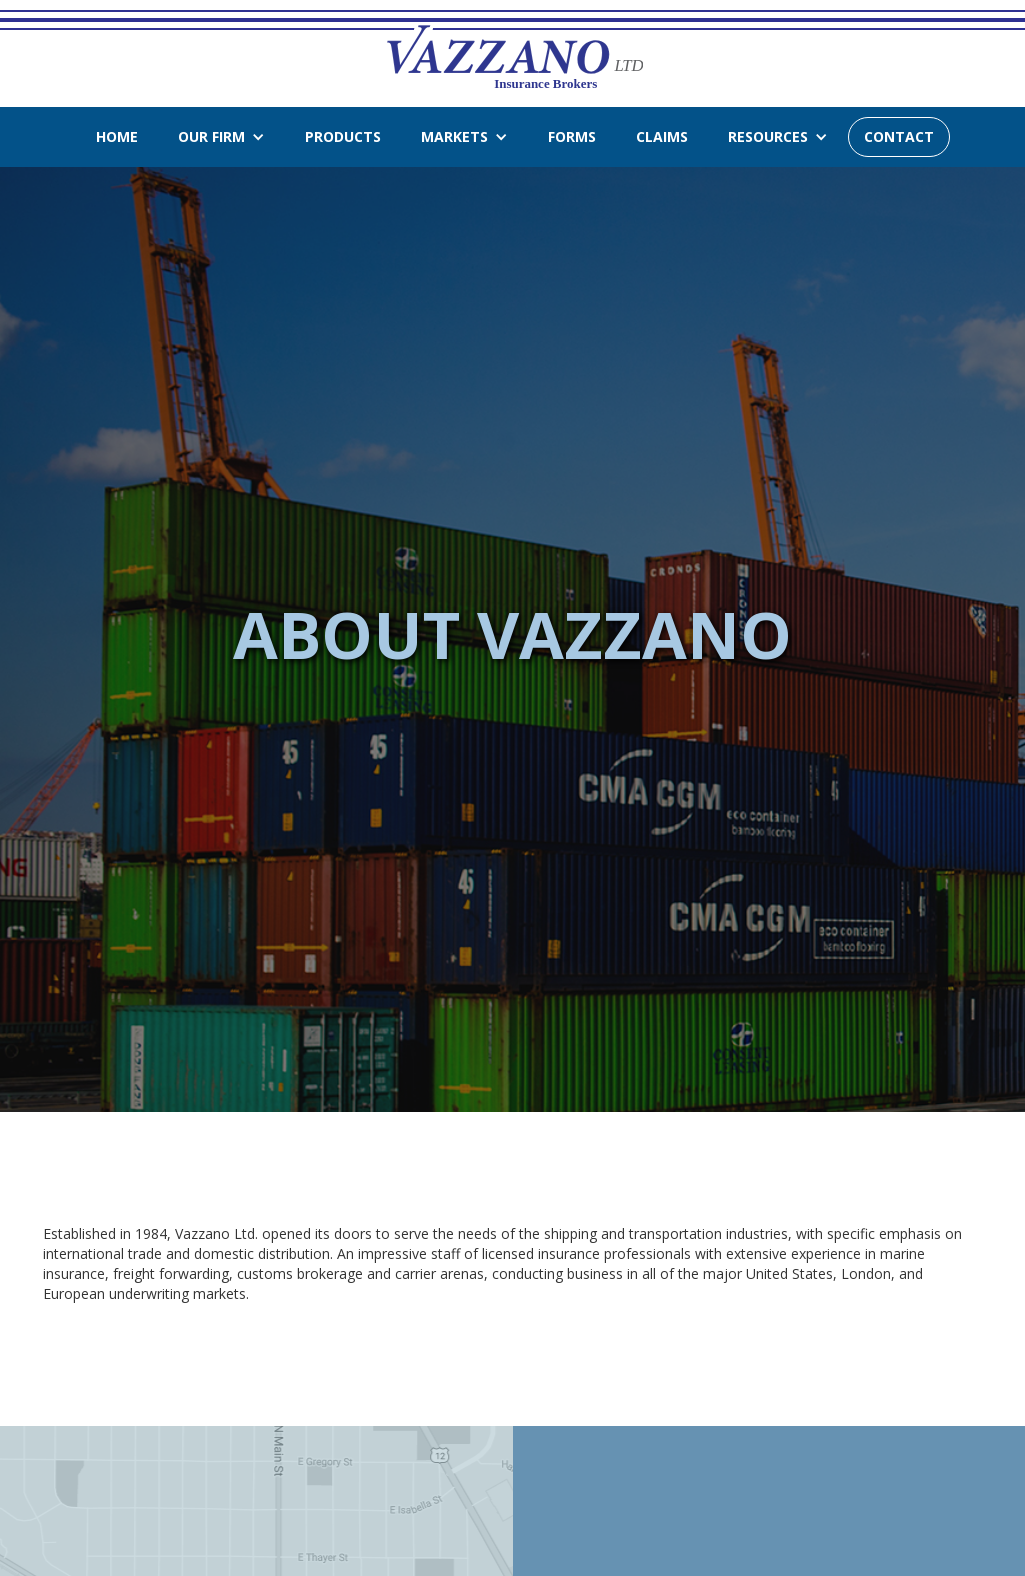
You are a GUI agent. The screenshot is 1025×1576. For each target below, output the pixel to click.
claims (662, 136)
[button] (221, 137)
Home (117, 136)
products (343, 136)
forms (572, 136)
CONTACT (899, 136)
